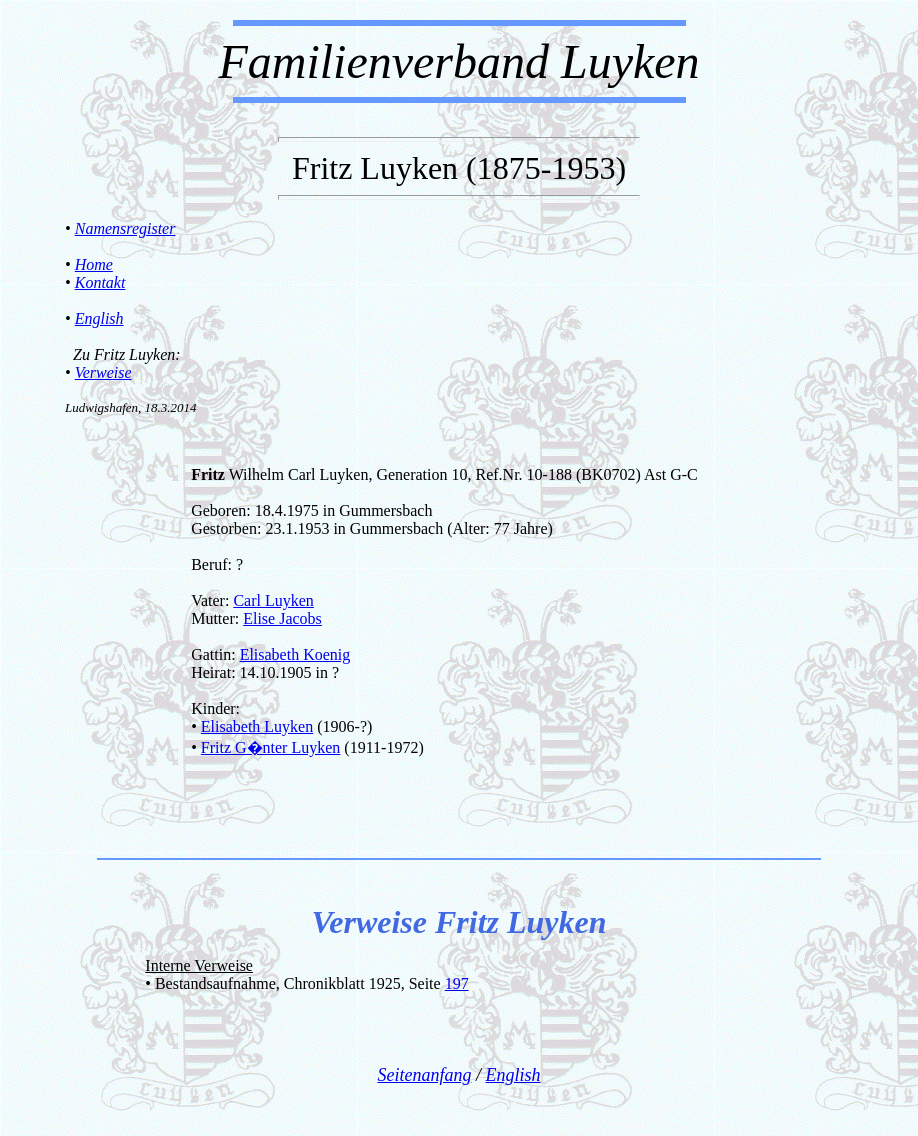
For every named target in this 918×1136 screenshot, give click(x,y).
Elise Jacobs (282, 618)
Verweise (103, 372)
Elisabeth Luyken (257, 726)
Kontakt (100, 282)
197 (457, 983)
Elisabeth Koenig (295, 654)
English (99, 318)
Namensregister (125, 228)
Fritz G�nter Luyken (271, 747)
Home (94, 264)
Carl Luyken (273, 600)
